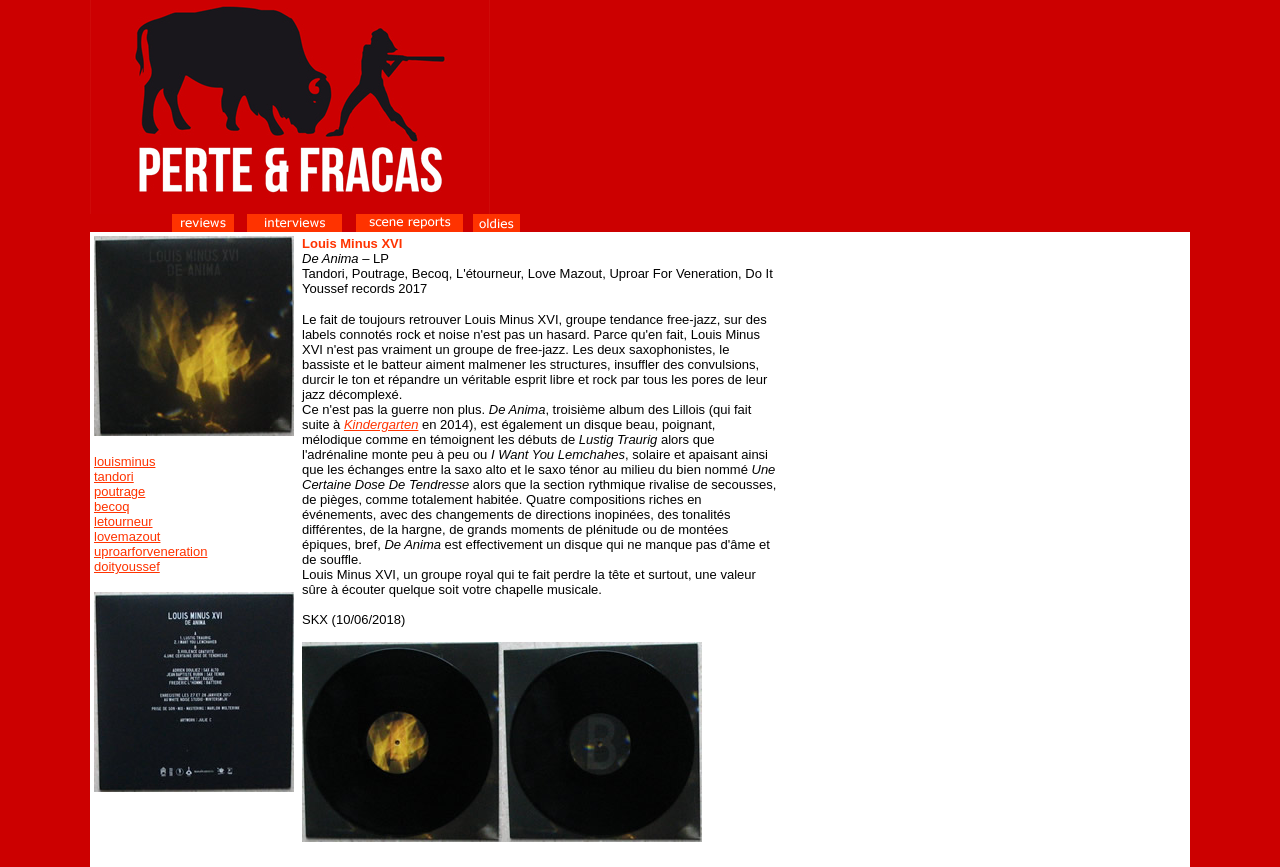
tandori (114, 476)
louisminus (124, 461)
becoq (111, 506)
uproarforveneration (150, 551)
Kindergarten (381, 424)
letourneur (123, 521)
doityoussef (127, 566)
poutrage (119, 491)
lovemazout (127, 536)
